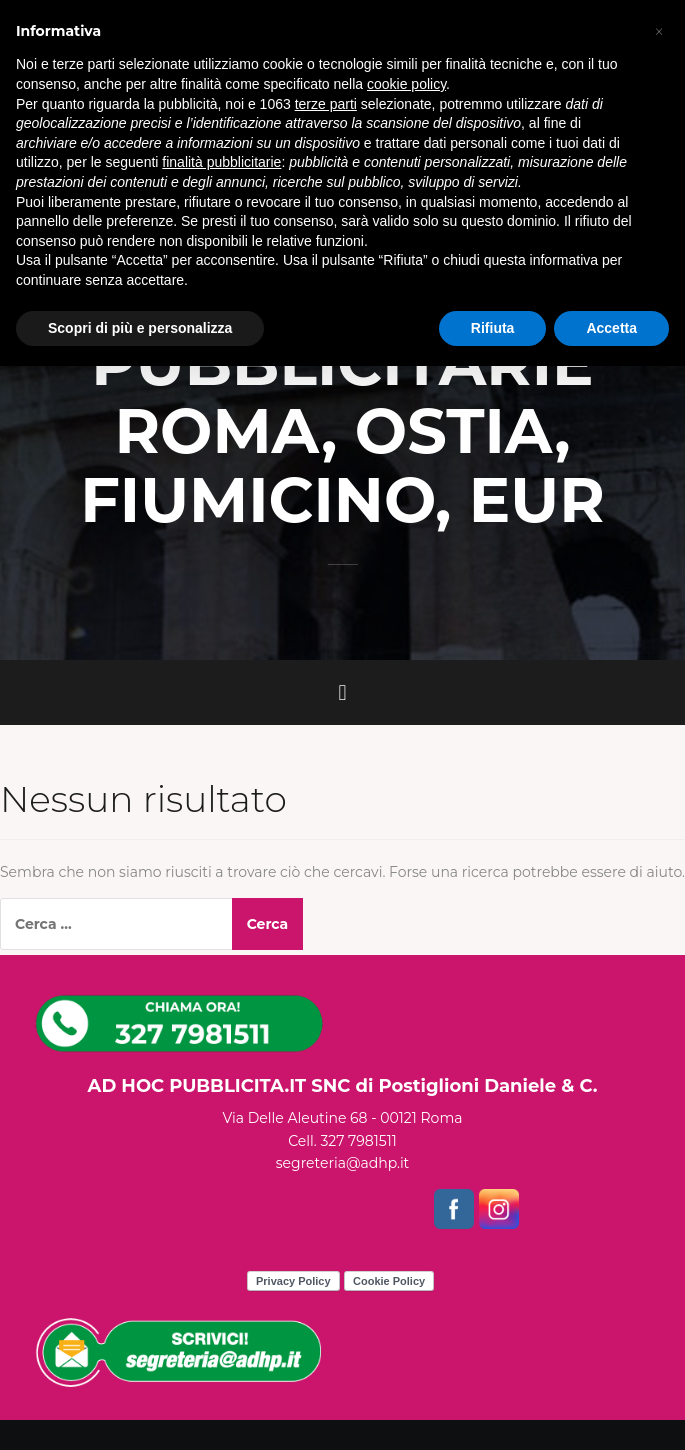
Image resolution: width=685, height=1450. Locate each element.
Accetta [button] (611, 328)
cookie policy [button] (406, 84)
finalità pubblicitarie (221, 162)
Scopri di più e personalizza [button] (140, 328)
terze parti (326, 104)
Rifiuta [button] (493, 328)
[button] (659, 32)
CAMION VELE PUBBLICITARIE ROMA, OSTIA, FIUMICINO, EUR (342, 397)
